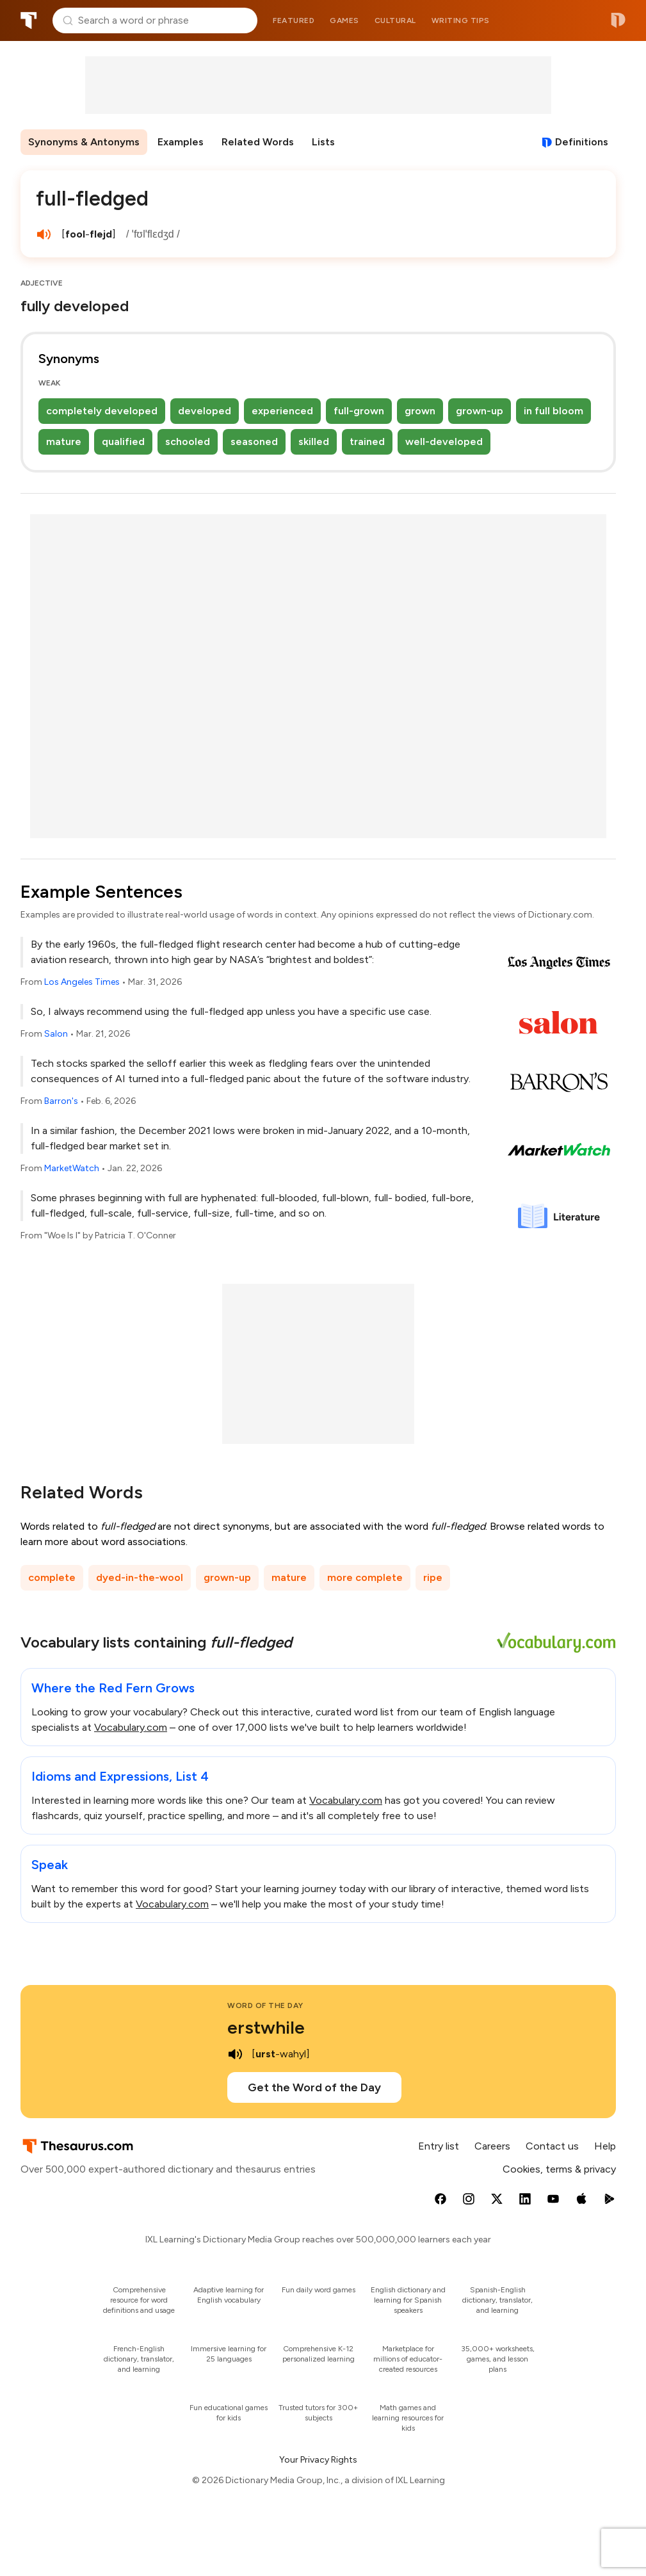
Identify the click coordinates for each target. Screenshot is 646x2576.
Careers (492, 2146)
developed (204, 411)
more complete (365, 1577)
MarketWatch (71, 1168)
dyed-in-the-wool (139, 1577)
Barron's (61, 1101)
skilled (313, 441)
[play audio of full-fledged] (43, 234)
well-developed (444, 441)
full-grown (359, 411)
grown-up (479, 411)
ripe (432, 1577)
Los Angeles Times (82, 981)
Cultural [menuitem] (395, 20)
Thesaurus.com (28, 20)
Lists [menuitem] (323, 142)
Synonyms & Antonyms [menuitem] (84, 142)
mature (63, 441)
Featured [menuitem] (293, 20)
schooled (187, 441)
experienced (282, 411)
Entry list (438, 2146)
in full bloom (553, 411)
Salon (56, 1033)
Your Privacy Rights (318, 2459)
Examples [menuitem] (180, 142)
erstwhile (266, 2027)
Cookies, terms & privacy (559, 2169)
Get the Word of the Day (314, 2087)
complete (52, 1577)
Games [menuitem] (344, 20)
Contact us (552, 2146)
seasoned (254, 441)
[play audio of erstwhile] (235, 2054)
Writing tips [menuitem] (461, 20)
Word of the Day (265, 2005)
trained (367, 441)
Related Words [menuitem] (258, 142)
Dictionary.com (618, 20)
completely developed (101, 411)
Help (605, 2146)
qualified (123, 441)
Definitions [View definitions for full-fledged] (581, 142)
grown (420, 411)
